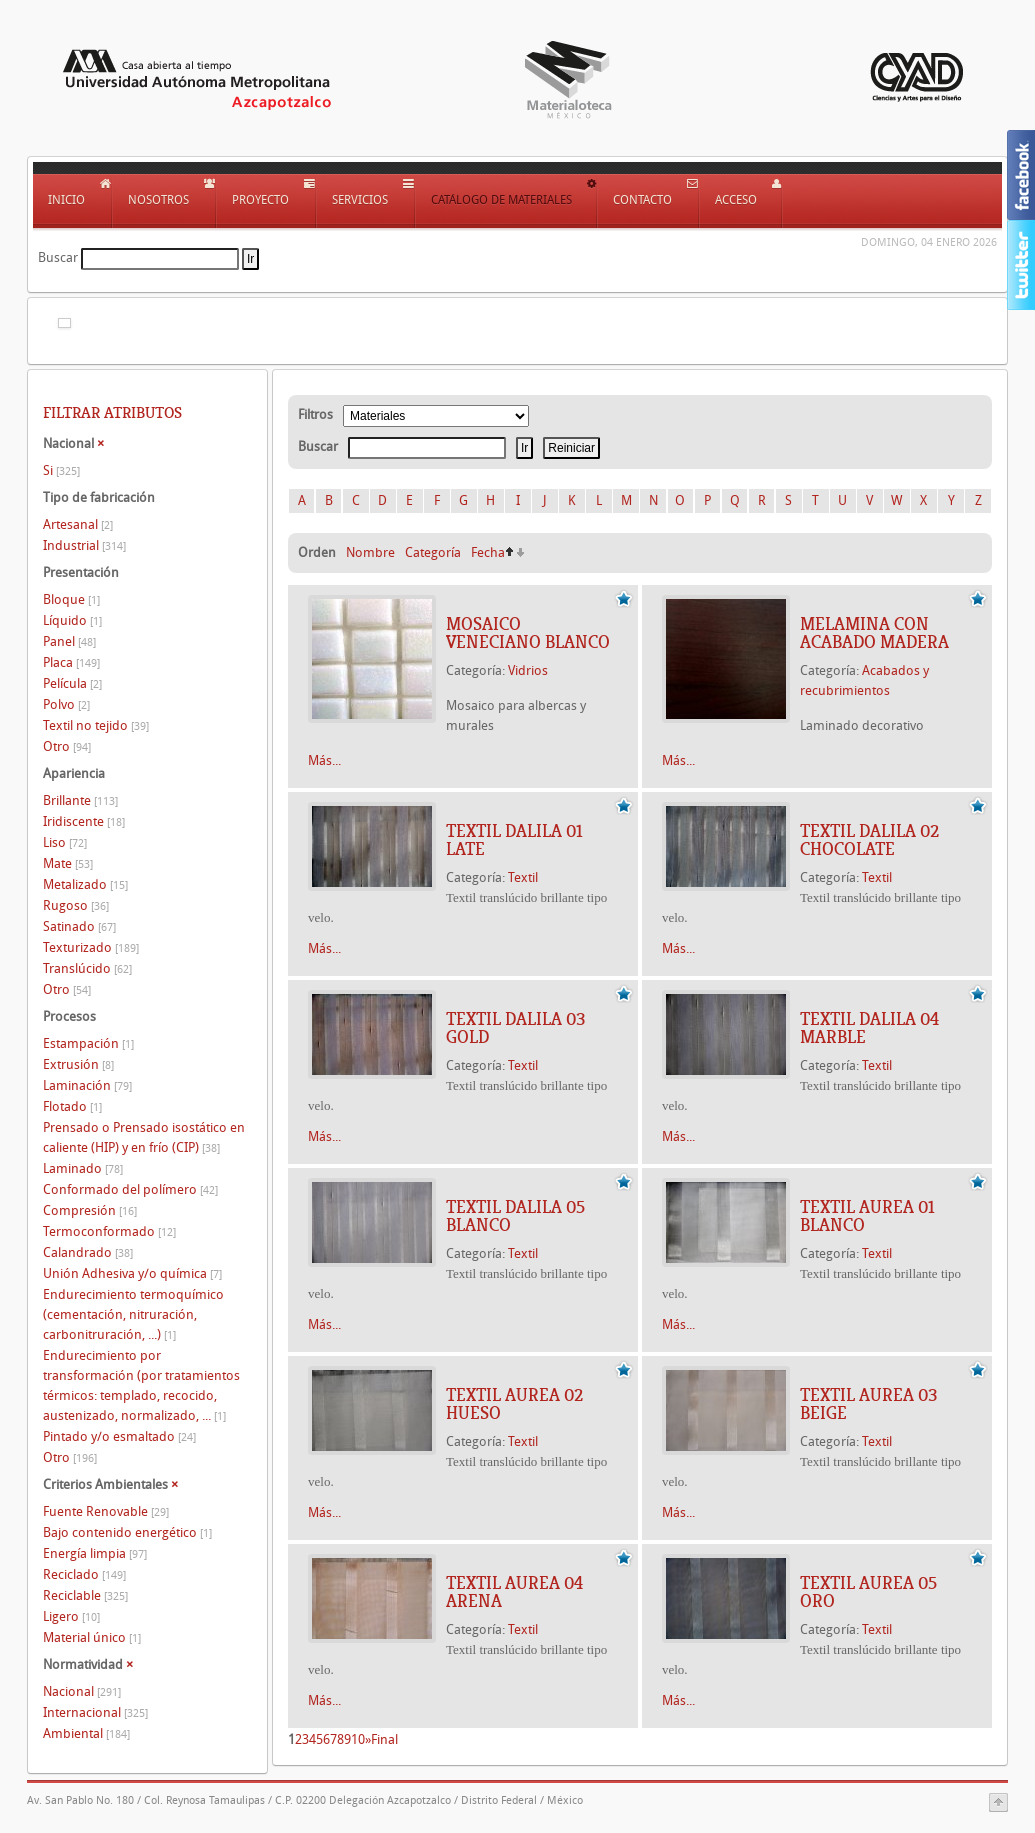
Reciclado (84, 1574)
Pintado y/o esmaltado (119, 1436)
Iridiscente (84, 821)
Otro (67, 746)
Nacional (82, 1691)
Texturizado (91, 947)
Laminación (87, 1085)
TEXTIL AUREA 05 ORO (868, 1592)
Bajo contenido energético (127, 1532)
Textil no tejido (96, 725)
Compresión (90, 1210)
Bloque (71, 599)
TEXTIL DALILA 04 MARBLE (869, 1028)
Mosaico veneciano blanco (528, 633)
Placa (71, 662)
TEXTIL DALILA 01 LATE (514, 840)
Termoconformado (109, 1231)
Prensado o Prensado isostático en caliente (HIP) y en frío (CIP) (144, 1137)
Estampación (88, 1043)
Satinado (79, 926)
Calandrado (88, 1252)
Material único (92, 1637)
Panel (69, 641)
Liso (65, 842)
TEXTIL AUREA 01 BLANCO (867, 1216)
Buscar (58, 257)
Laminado (83, 1168)
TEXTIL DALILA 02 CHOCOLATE (869, 840)
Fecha (488, 552)
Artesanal (78, 524)
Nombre (370, 552)
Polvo (66, 704)
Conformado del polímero (130, 1189)
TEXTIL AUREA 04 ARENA (514, 1592)
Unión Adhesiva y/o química (132, 1273)
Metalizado (85, 884)
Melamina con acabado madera (874, 633)
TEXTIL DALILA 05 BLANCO (515, 1216)
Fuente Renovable (106, 1511)
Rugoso (76, 905)
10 (358, 1739)
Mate (68, 863)
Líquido (72, 620)
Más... (324, 760)
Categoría (433, 552)
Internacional (95, 1712)
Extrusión (78, 1064)
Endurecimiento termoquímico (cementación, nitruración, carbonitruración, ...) (133, 1314)
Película (72, 683)
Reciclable (85, 1595)
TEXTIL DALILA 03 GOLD (515, 1028)
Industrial (84, 545)
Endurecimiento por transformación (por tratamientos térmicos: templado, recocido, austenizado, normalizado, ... (141, 1385)
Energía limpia (95, 1553)
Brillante (80, 800)
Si (61, 470)
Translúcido (87, 968)
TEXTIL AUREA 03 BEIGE (868, 1404)
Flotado (72, 1106)
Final (384, 1739)
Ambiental (86, 1733)
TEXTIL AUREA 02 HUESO (514, 1404)
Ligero (71, 1616)
